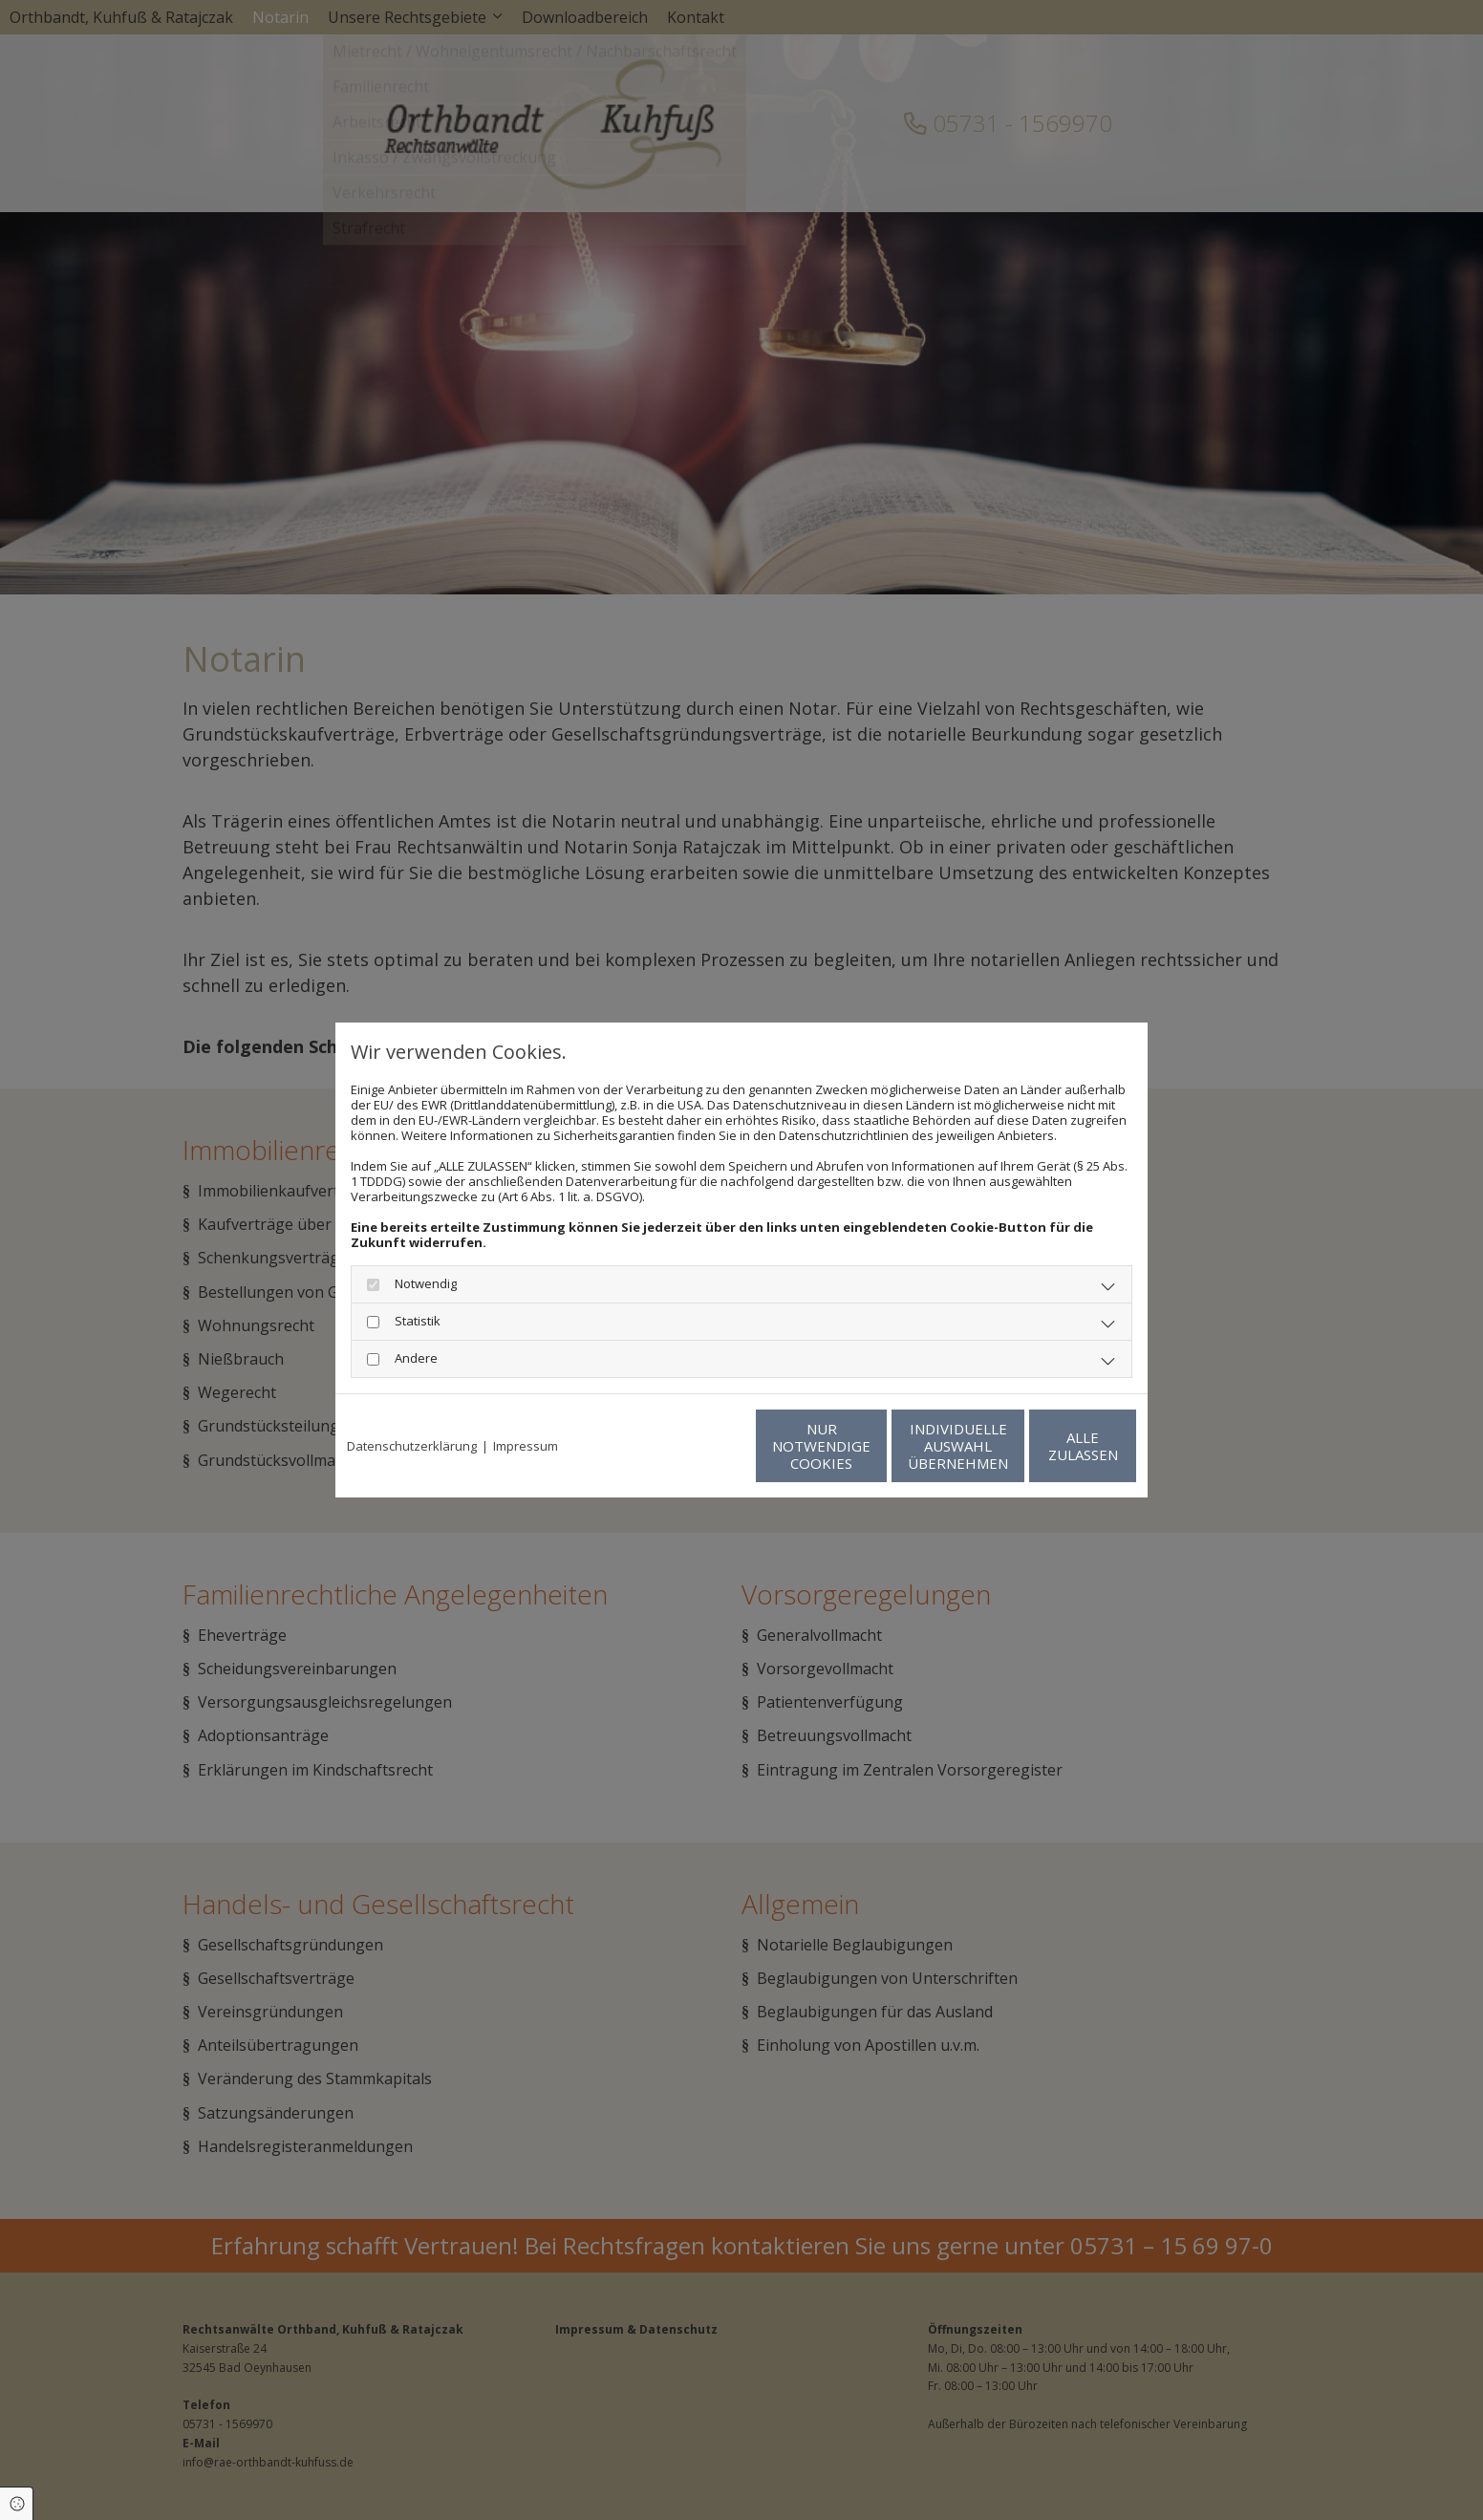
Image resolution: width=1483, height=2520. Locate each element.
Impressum (525, 1446)
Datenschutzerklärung (412, 1446)
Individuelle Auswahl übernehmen (866, 1446)
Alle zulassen (1048, 1445)
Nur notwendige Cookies (684, 1446)
